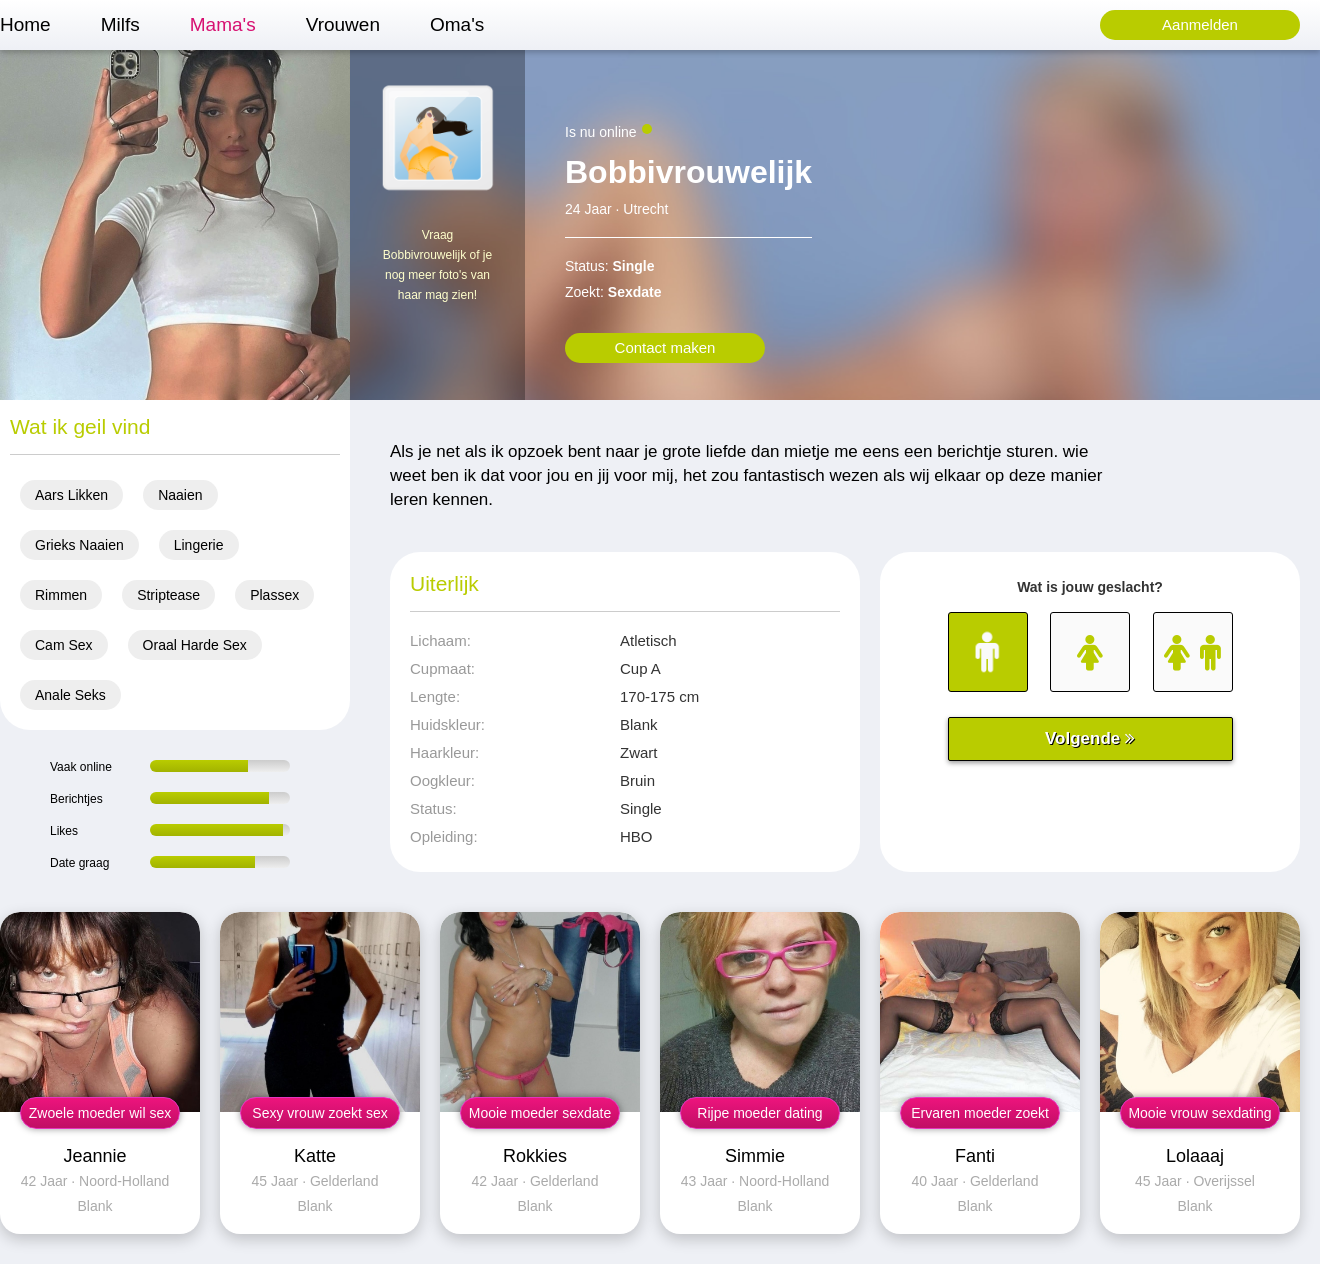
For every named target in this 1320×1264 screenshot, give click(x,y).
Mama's (223, 24)
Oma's (457, 24)
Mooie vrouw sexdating (1199, 1113)
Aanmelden (1200, 24)
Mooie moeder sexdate (540, 1113)
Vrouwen (343, 24)
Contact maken (665, 347)
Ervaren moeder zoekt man (980, 1117)
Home (25, 24)
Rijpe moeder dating (759, 1113)
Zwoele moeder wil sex (100, 1113)
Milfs (120, 24)
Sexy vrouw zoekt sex (319, 1113)
